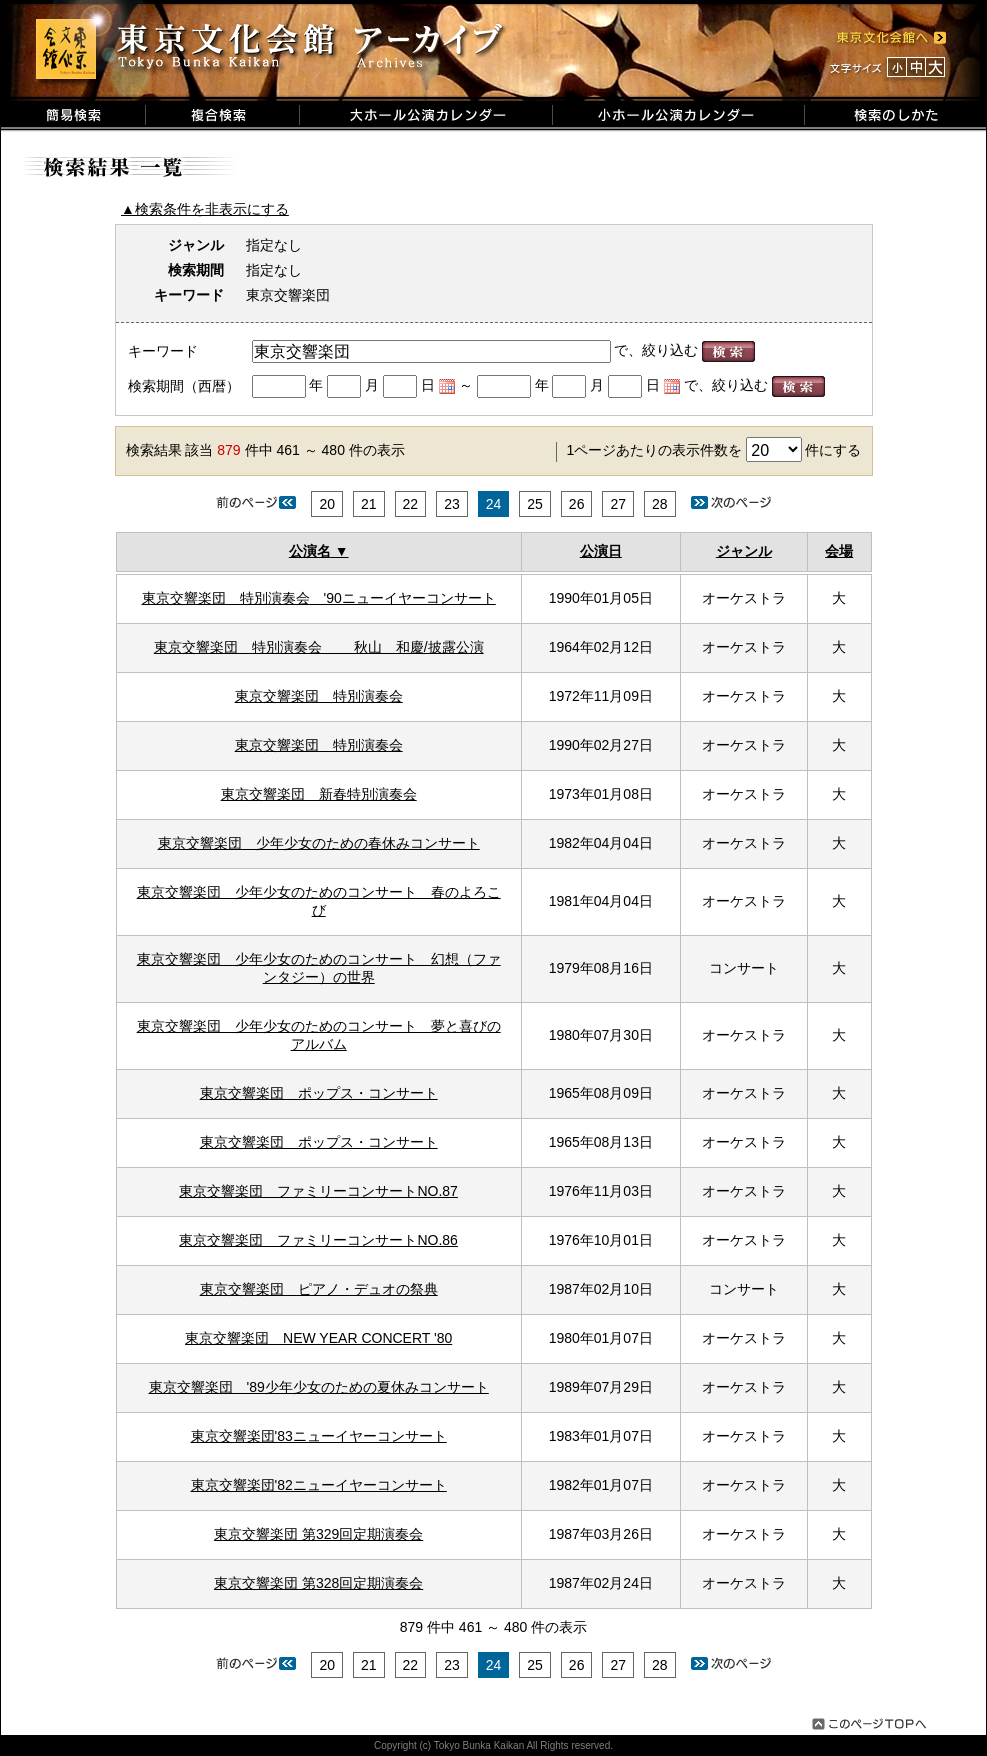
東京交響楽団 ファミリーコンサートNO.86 (318, 1240)
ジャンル (744, 551)
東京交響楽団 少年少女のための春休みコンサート (319, 843)
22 (411, 504)
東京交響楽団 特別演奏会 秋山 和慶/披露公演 (319, 647)
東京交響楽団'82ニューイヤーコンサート (319, 1485)
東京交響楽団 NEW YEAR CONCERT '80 (318, 1338)
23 (452, 504)
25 (535, 504)
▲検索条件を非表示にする (205, 209)
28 (660, 504)
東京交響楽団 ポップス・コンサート (319, 1093)
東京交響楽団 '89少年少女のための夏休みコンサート (319, 1387)
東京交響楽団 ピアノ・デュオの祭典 (319, 1289)
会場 (839, 551)
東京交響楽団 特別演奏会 (319, 696)
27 (618, 504)
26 (577, 504)
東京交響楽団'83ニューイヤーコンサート (319, 1436)
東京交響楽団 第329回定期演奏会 (318, 1534)
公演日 (601, 551)
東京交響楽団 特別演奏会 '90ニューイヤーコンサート (319, 598)
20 (327, 504)
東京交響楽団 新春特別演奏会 (319, 794)
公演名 (310, 551)
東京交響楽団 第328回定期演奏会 (318, 1583)
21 (369, 504)
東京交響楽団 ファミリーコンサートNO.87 (318, 1191)
